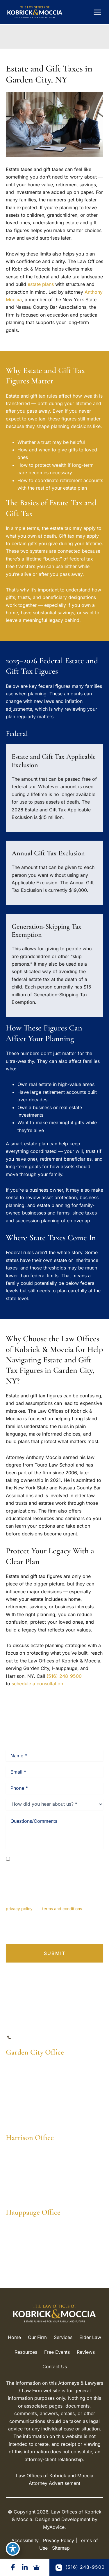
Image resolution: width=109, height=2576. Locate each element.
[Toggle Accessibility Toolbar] (13, 2549)
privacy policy (19, 1908)
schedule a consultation (37, 1683)
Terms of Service (73, 1931)
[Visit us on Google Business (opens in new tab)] (36, 2567)
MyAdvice (54, 2527)
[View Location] (34, 2074)
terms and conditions (62, 1908)
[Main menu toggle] (97, 12)
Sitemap (61, 2548)
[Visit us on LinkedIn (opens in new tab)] (24, 2567)
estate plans (41, 284)
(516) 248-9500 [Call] (35, 2038)
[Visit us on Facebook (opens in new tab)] (13, 2567)
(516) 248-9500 (64, 1676)
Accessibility (25, 2540)
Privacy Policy (33, 1931)
